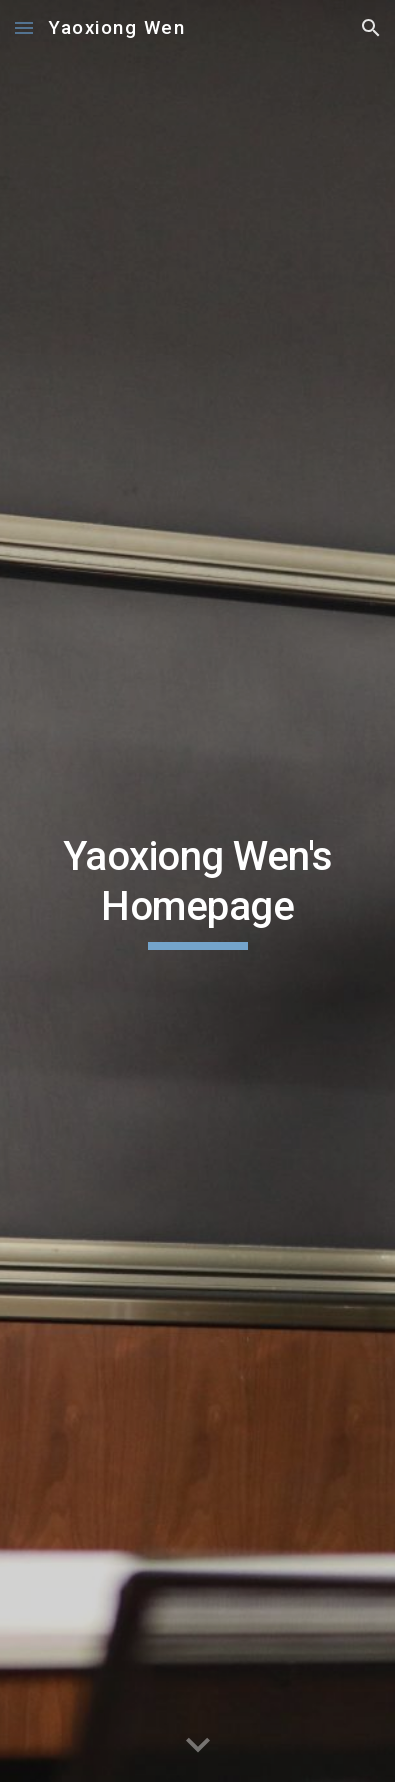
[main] (197, 891)
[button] (24, 27)
